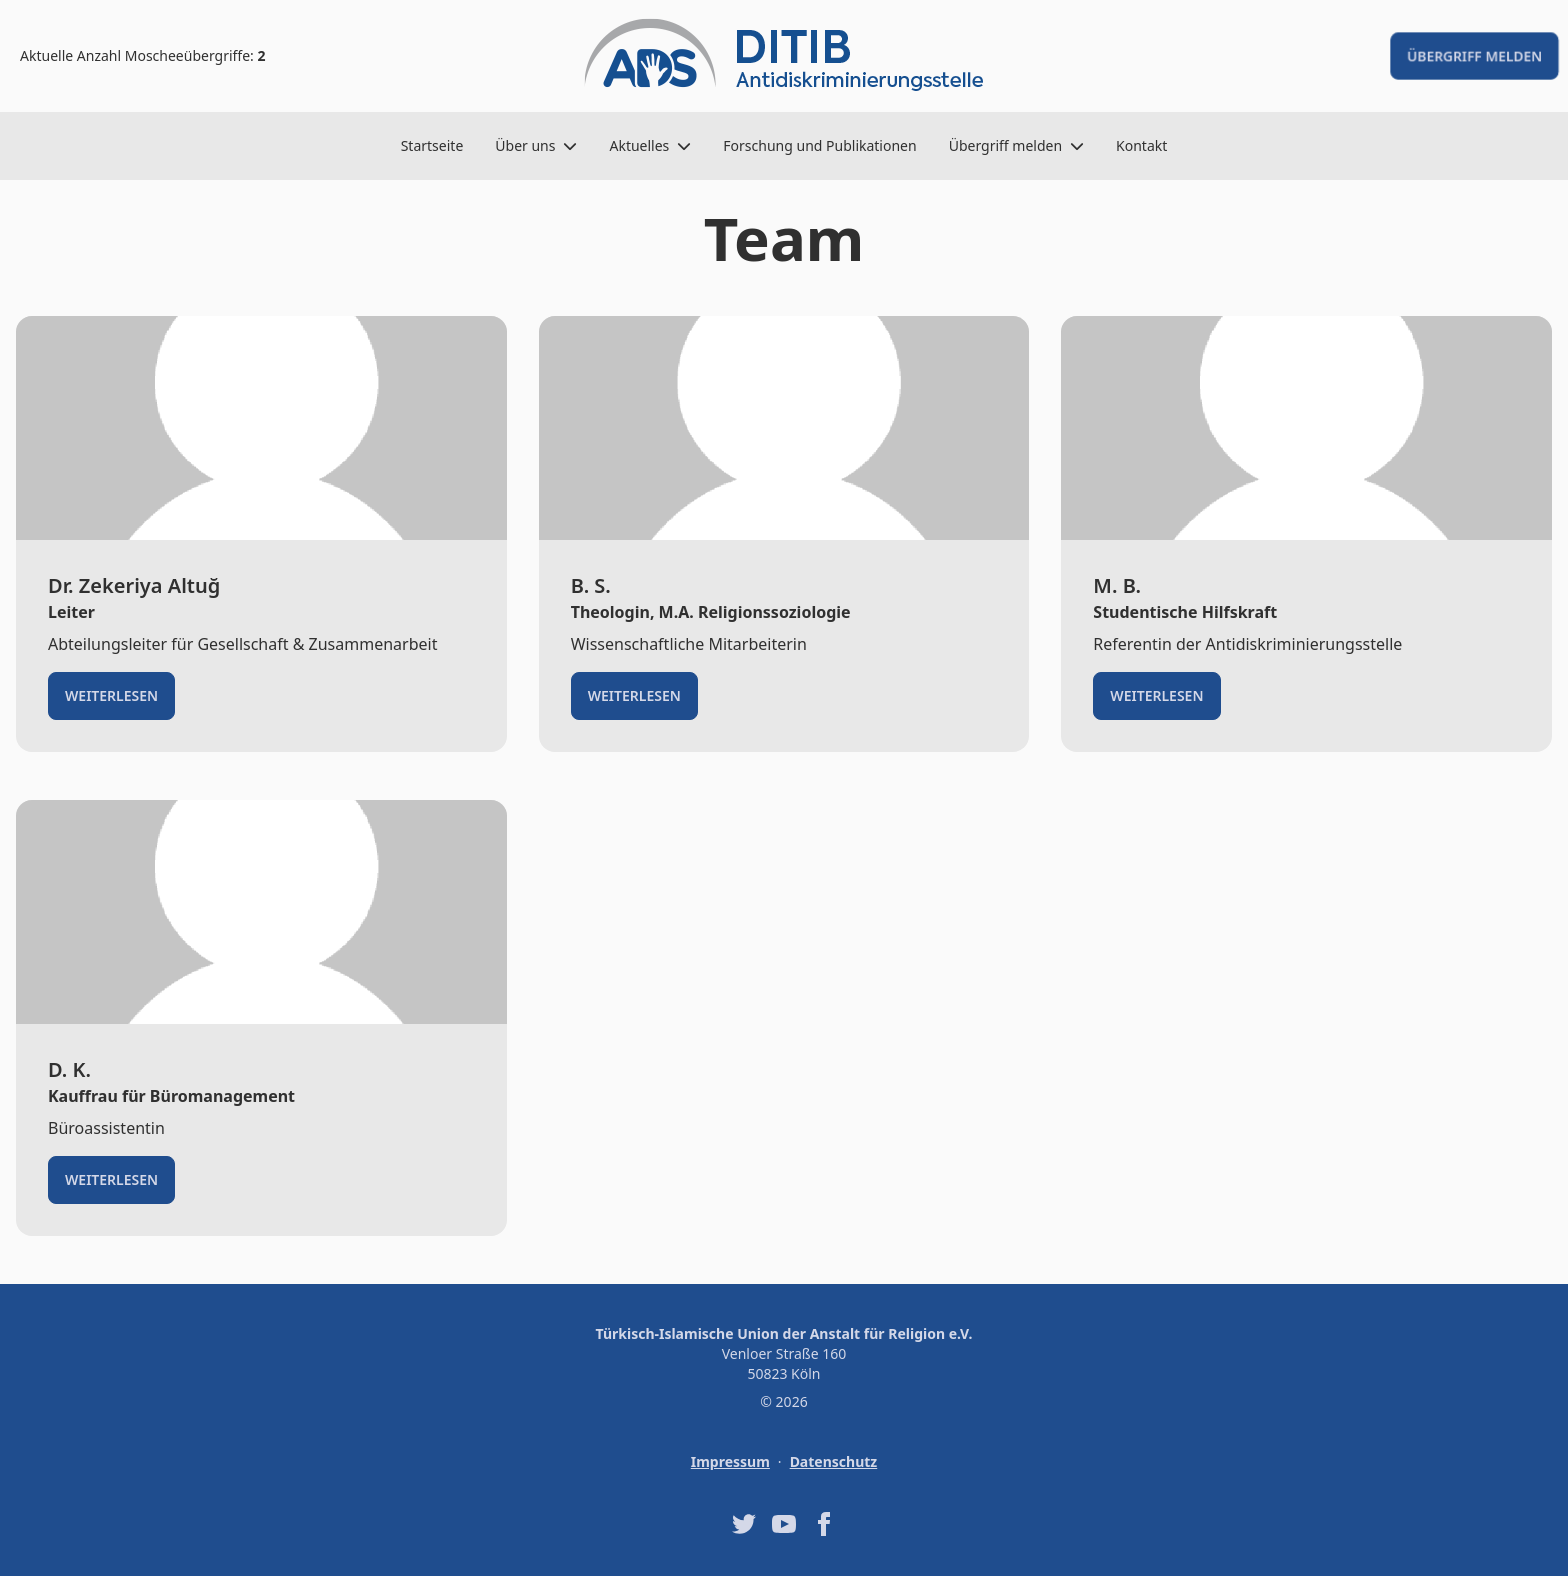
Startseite (432, 145)
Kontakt (1141, 145)
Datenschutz (834, 1461)
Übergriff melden (1474, 55)
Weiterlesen (111, 695)
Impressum (730, 1461)
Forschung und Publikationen (819, 145)
